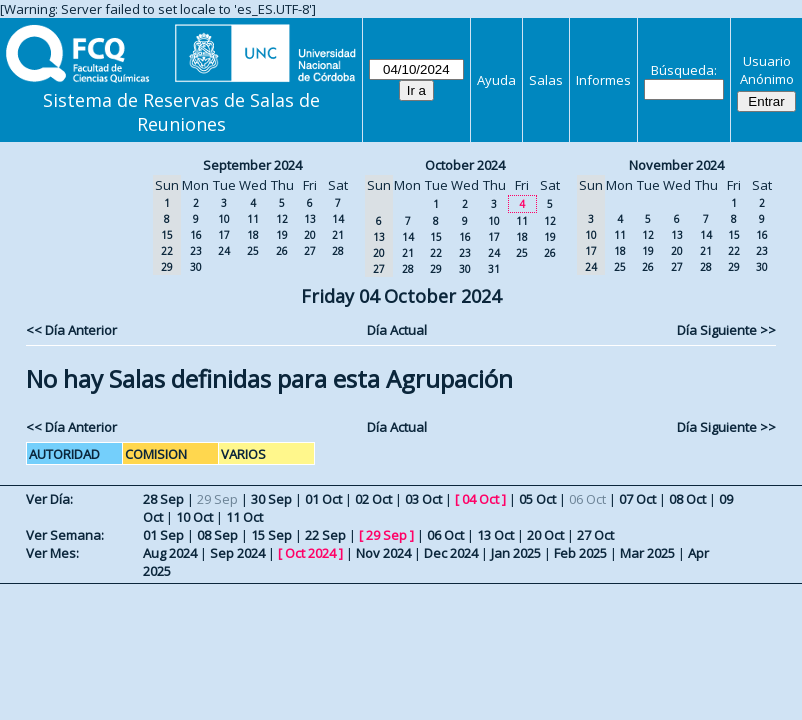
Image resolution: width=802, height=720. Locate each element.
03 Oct (423, 499)
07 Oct (637, 499)
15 (436, 237)
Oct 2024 (310, 553)
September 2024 (252, 165)
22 (436, 253)
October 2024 (465, 165)
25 (253, 251)
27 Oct (595, 535)
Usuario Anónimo (767, 70)
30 (196, 267)
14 (338, 219)
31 (494, 269)
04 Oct (480, 499)
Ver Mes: (52, 553)
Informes (603, 80)
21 (338, 235)
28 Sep (163, 499)
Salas (546, 80)
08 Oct (687, 499)
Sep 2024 (237, 553)
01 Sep (163, 535)
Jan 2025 (516, 553)
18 (253, 235)
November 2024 (676, 165)
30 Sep (271, 499)
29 (436, 269)
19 (282, 235)
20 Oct (545, 535)
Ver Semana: (65, 535)
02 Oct (373, 499)
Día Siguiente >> (726, 330)
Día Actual (397, 330)
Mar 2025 (647, 553)
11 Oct (244, 517)
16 (196, 235)
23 (196, 251)
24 (224, 251)
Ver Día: (49, 499)
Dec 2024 (451, 553)
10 (224, 219)
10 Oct (194, 517)
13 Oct (495, 535)
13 (310, 219)
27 (310, 251)
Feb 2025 (580, 553)
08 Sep (217, 535)
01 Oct (323, 499)
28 (338, 251)
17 (224, 235)
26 (282, 251)
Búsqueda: (684, 70)
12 (282, 219)
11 (253, 219)
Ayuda (496, 80)
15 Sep (271, 535)
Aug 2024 (170, 553)
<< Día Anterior (71, 330)
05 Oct (537, 499)
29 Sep (386, 535)
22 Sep (325, 535)
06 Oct (445, 535)
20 (310, 235)
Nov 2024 (383, 553)
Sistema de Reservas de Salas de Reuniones (181, 112)
